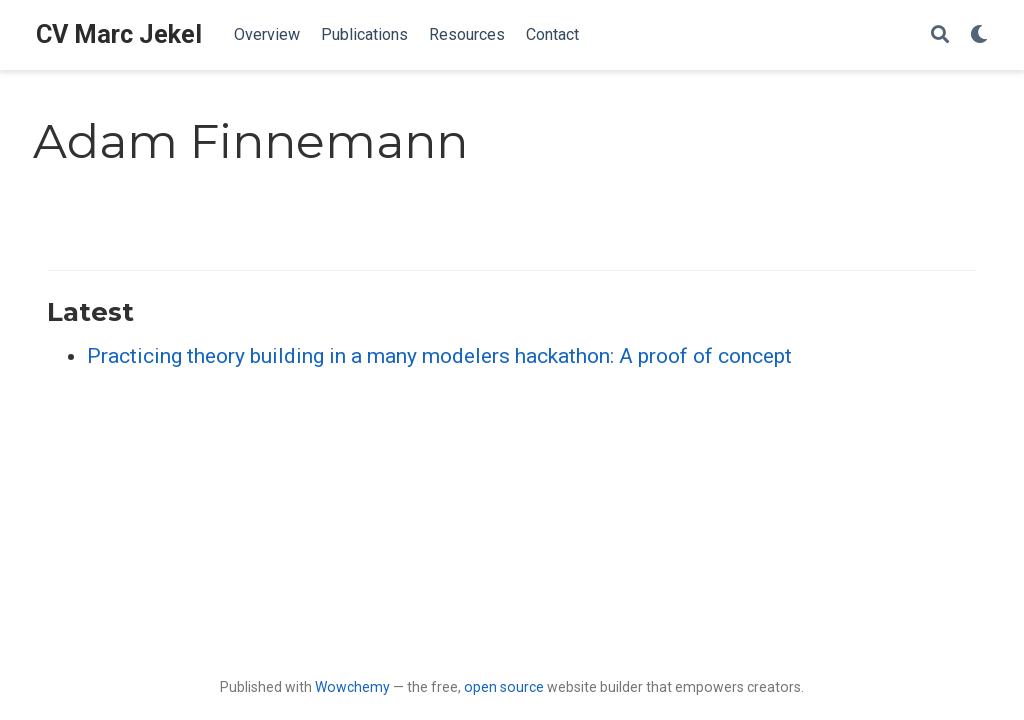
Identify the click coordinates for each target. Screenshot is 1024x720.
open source (504, 687)
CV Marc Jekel (119, 34)
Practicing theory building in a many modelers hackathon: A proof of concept (439, 356)
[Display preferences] (979, 35)
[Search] (940, 35)
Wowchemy (352, 687)
